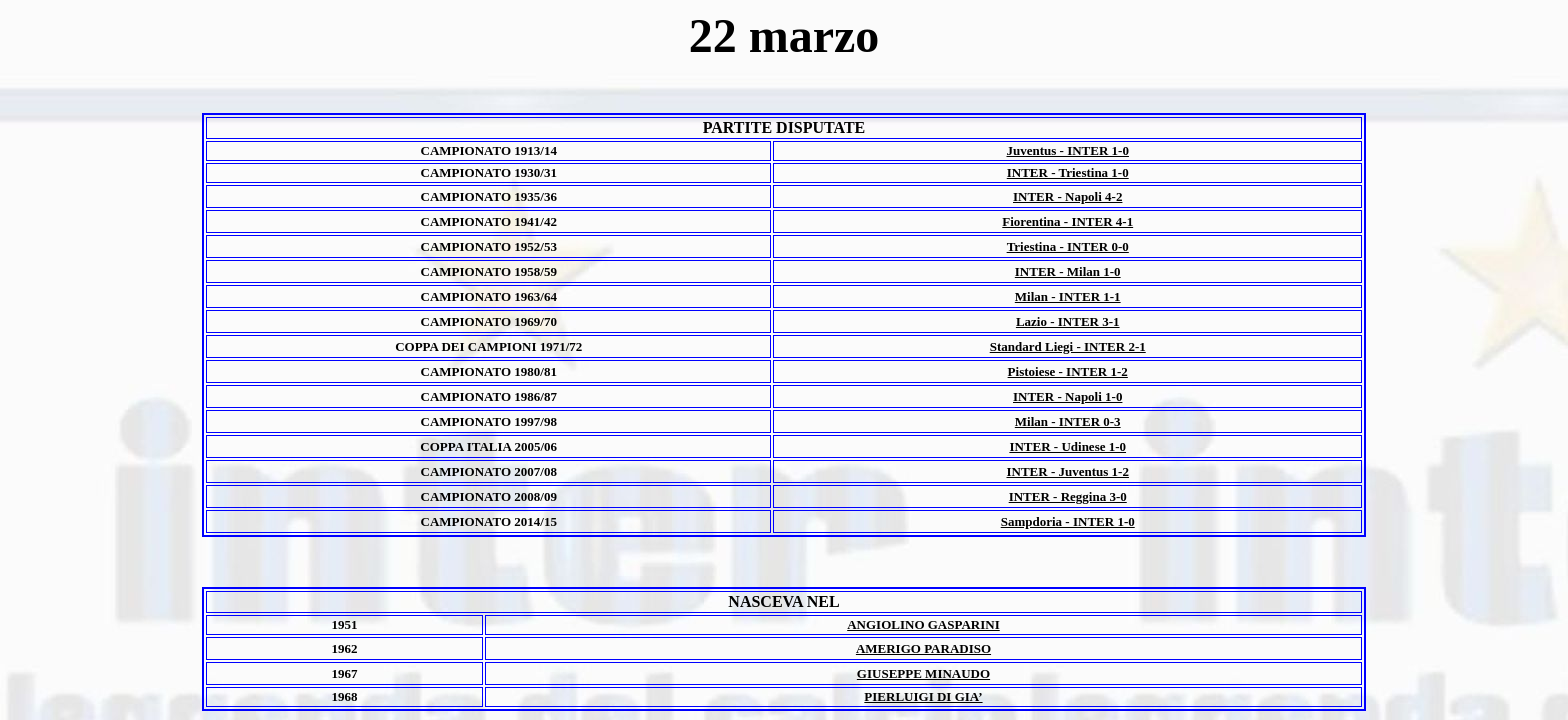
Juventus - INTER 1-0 (1068, 150)
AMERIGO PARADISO (923, 648)
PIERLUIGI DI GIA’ (923, 696)
